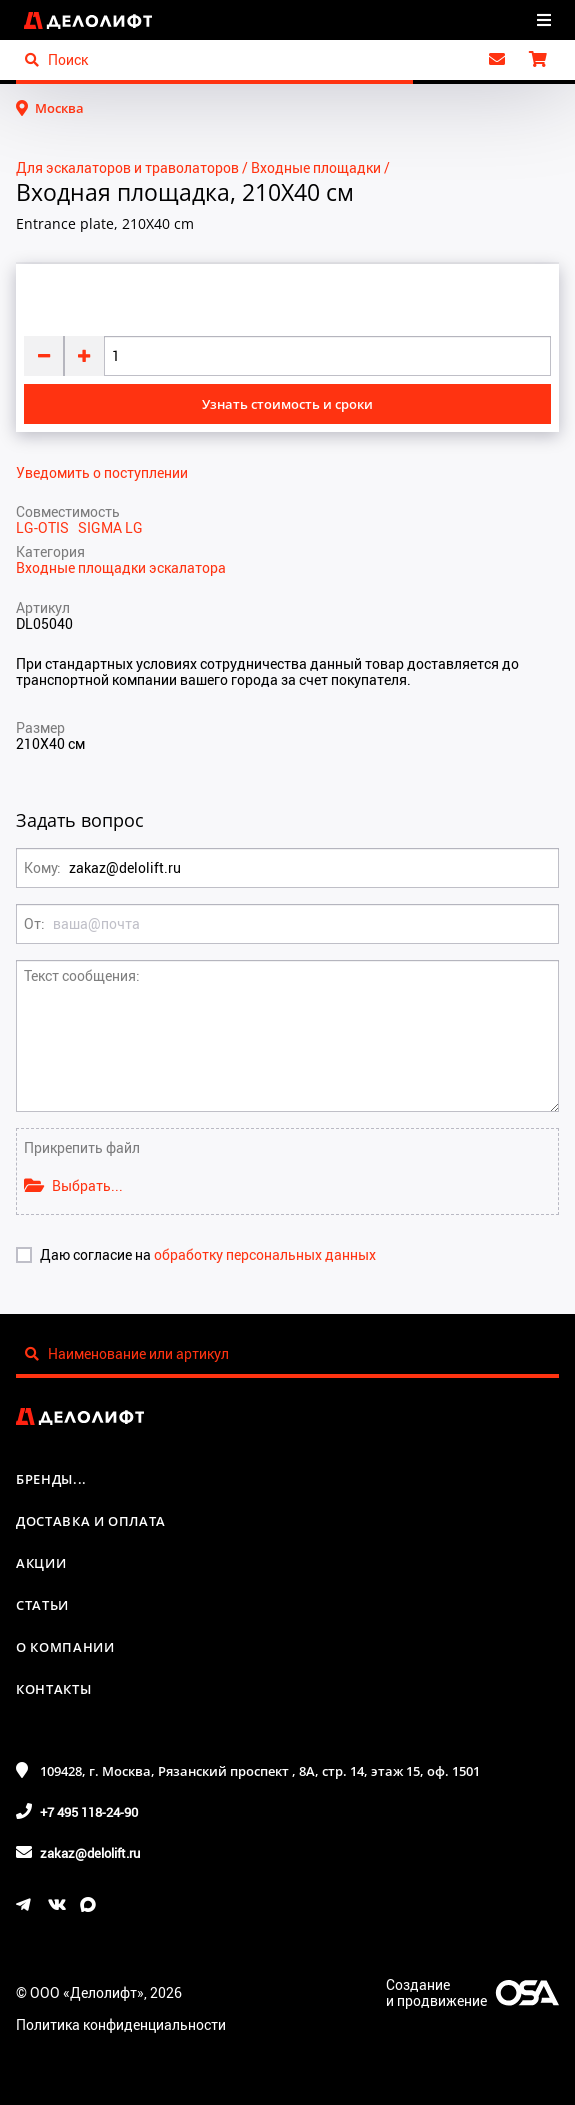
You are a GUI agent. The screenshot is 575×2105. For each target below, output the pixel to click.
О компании (65, 1647)
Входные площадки (316, 167)
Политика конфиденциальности (121, 2024)
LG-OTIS (47, 527)
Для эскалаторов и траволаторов (127, 167)
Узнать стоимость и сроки (287, 404)
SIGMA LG (110, 527)
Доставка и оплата (91, 1521)
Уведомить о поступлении (102, 473)
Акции (41, 1563)
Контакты (53, 1689)
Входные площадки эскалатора (121, 567)
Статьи (42, 1605)
